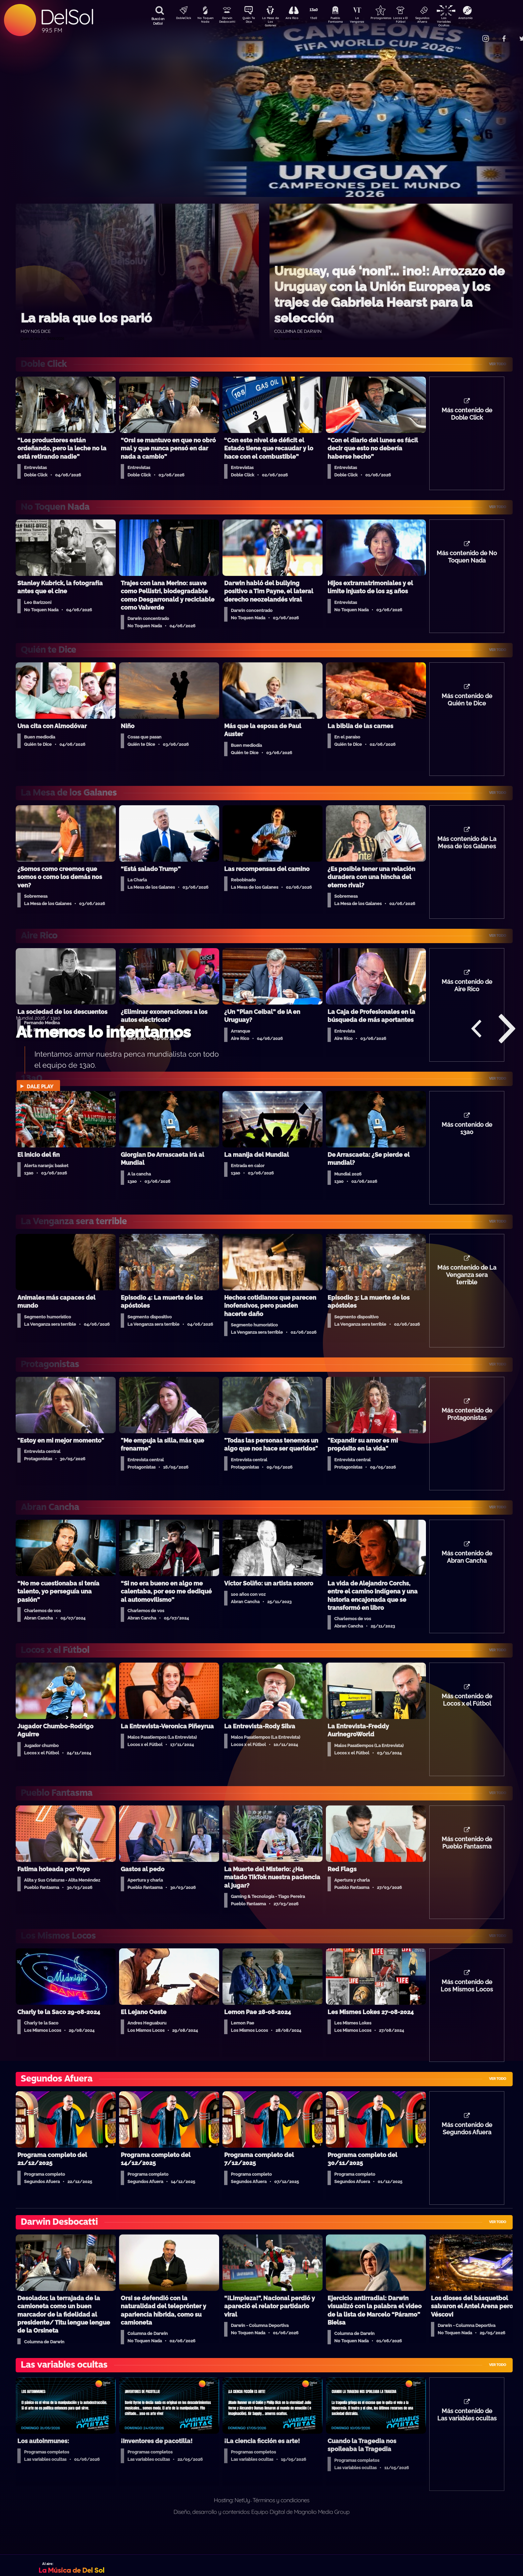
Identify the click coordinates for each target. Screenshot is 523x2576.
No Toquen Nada (204, 21)
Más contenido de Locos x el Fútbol (467, 1717)
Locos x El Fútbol (415, 21)
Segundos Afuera (438, 21)
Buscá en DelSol (157, 21)
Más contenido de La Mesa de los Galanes (466, 849)
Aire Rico (298, 18)
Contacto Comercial (471, 34)
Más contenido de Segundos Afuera (467, 2150)
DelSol (67, 16)
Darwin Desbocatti (228, 21)
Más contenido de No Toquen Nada (467, 560)
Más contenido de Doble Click (467, 416)
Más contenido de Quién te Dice (467, 705)
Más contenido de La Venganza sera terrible (466, 1286)
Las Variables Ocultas (461, 21)
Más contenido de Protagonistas (467, 1428)
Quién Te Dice (251, 21)
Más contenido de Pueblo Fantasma (467, 1861)
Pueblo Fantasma (344, 21)
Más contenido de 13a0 (467, 1138)
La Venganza (368, 21)
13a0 (321, 18)
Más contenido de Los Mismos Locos (467, 2006)
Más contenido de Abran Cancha (467, 1572)
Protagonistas (391, 18)
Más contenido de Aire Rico (467, 994)
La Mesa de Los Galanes (275, 21)
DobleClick (181, 18)
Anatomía (484, 18)
